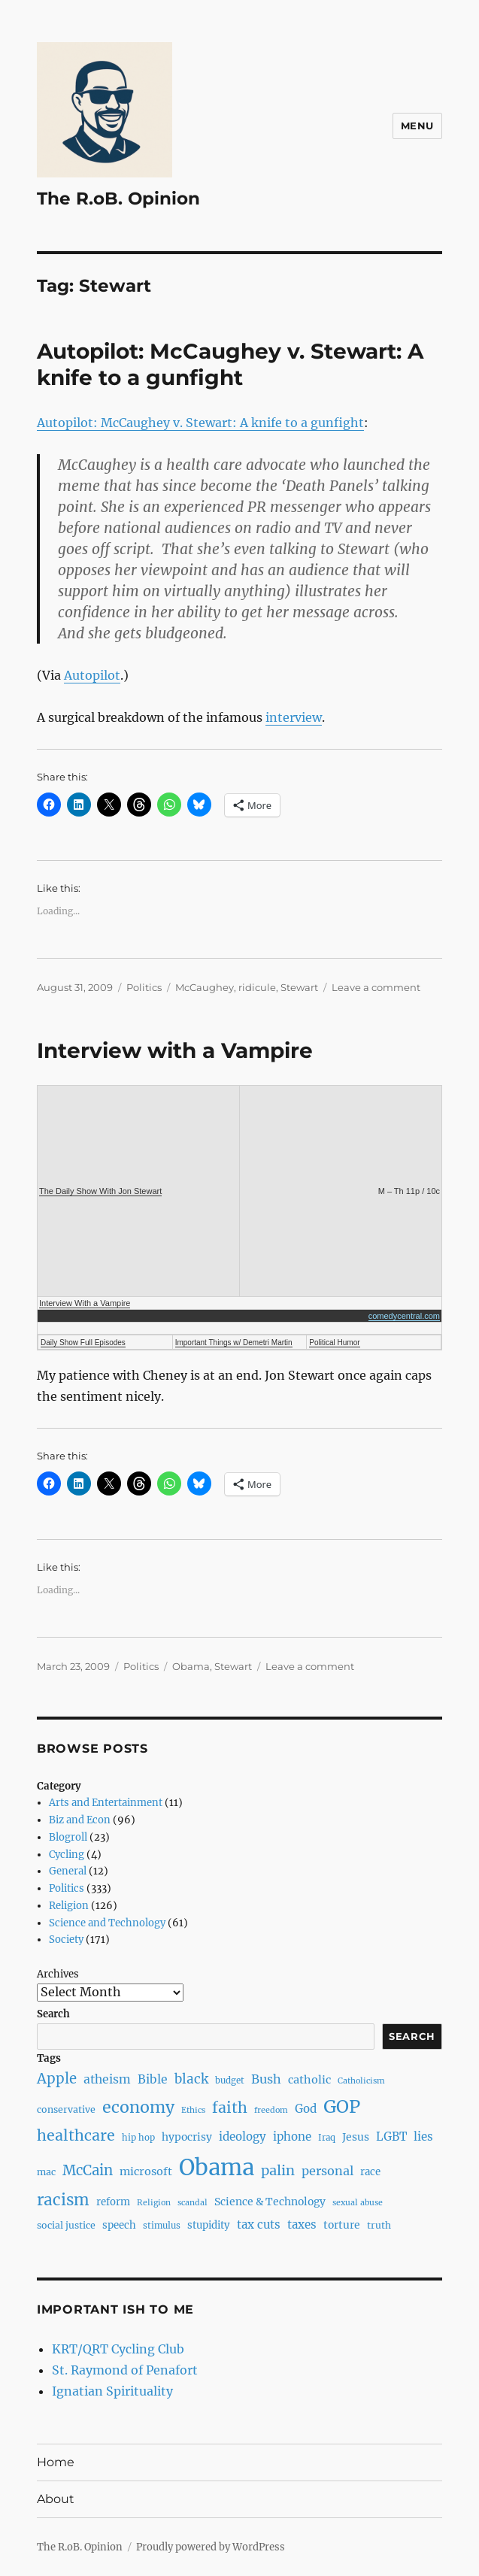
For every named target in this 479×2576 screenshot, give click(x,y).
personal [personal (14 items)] (327, 2170)
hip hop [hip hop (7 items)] (138, 2137)
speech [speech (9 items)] (119, 2225)
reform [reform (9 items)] (113, 2202)
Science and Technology (107, 1923)
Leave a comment (376, 987)
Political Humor (334, 1342)
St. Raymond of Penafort (125, 2369)
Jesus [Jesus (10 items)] (355, 2137)
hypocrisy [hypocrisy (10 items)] (187, 2137)
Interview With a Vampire (84, 1303)
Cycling (66, 1854)
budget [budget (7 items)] (229, 2080)
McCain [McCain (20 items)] (87, 2170)
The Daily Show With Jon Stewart (100, 1191)
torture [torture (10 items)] (341, 2225)
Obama (191, 1666)
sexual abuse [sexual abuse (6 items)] (357, 2203)
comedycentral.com (404, 1315)
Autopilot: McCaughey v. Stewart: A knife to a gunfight (230, 364)
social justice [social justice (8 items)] (66, 2225)
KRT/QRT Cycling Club (118, 2348)
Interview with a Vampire (175, 1050)
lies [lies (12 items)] (423, 2136)
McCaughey (204, 987)
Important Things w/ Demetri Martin (234, 1342)
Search (53, 2014)
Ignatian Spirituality (112, 2391)
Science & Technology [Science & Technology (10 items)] (270, 2201)
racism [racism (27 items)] (63, 2200)
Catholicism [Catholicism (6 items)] (361, 2081)
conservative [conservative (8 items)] (66, 2109)
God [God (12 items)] (306, 2109)
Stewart (299, 987)
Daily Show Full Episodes (83, 1342)
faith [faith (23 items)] (229, 2108)
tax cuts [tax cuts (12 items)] (258, 2224)
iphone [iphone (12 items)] (292, 2136)
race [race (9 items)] (370, 2171)
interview (293, 717)
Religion (69, 1905)
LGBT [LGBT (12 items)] (391, 2136)
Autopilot (92, 675)
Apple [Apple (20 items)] (57, 2078)
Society (66, 1939)
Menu (417, 126)
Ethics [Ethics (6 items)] (193, 2110)
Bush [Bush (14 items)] (266, 2079)
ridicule (257, 987)
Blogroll (68, 1837)
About (55, 2499)
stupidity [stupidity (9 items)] (208, 2225)
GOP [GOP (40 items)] (341, 2106)
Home (55, 2462)
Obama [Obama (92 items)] (216, 2167)
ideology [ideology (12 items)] (242, 2136)
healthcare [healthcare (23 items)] (76, 2135)
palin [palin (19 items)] (278, 2170)
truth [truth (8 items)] (379, 2225)
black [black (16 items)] (191, 2079)
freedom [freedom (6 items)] (271, 2110)
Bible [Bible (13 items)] (153, 2079)
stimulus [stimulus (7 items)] (161, 2225)
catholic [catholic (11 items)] (309, 2080)
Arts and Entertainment (105, 1802)
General (67, 1871)
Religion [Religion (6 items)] (154, 2203)
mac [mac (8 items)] (46, 2171)
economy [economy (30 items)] (138, 2107)
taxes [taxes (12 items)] (302, 2224)
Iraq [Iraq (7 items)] (326, 2137)
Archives (58, 1974)
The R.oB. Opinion (118, 198)
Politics (144, 987)
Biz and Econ (80, 1820)
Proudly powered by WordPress (210, 2547)
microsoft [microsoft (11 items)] (146, 2171)
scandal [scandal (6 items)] (192, 2203)
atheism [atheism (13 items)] (107, 2079)
